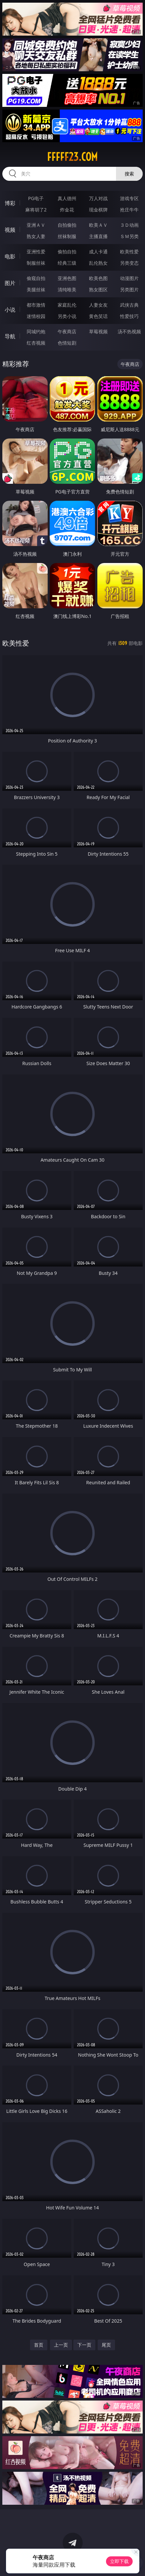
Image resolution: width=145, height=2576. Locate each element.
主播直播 (98, 236)
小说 (10, 309)
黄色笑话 (98, 316)
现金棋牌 (98, 209)
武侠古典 (129, 305)
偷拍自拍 (67, 251)
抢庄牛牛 (129, 209)
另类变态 (129, 263)
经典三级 (67, 263)
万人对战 (98, 198)
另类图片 (129, 289)
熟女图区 (98, 289)
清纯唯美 (67, 289)
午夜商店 (67, 331)
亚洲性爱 (36, 251)
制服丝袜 (36, 263)
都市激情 (36, 305)
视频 (10, 229)
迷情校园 (36, 316)
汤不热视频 (129, 331)
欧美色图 (98, 278)
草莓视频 (98, 331)
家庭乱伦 (67, 305)
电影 (10, 256)
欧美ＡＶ (98, 225)
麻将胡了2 (36, 209)
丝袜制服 (67, 236)
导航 (10, 336)
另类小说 (67, 316)
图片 (10, 283)
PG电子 (36, 198)
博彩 (10, 203)
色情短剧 (67, 343)
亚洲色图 (67, 278)
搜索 (129, 173)
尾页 (106, 2345)
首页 (38, 2345)
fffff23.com (72, 156)
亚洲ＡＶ (36, 225)
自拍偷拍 (67, 225)
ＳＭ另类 (129, 236)
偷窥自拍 (36, 278)
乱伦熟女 (98, 263)
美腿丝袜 (36, 289)
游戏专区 (129, 198)
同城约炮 (36, 331)
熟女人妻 (36, 236)
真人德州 (67, 198)
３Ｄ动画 (129, 225)
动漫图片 (129, 278)
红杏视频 (36, 343)
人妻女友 (98, 305)
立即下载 (119, 2561)
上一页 (61, 2345)
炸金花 (67, 209)
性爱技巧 (129, 316)
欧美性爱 (129, 251)
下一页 (84, 2345)
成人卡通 (98, 251)
